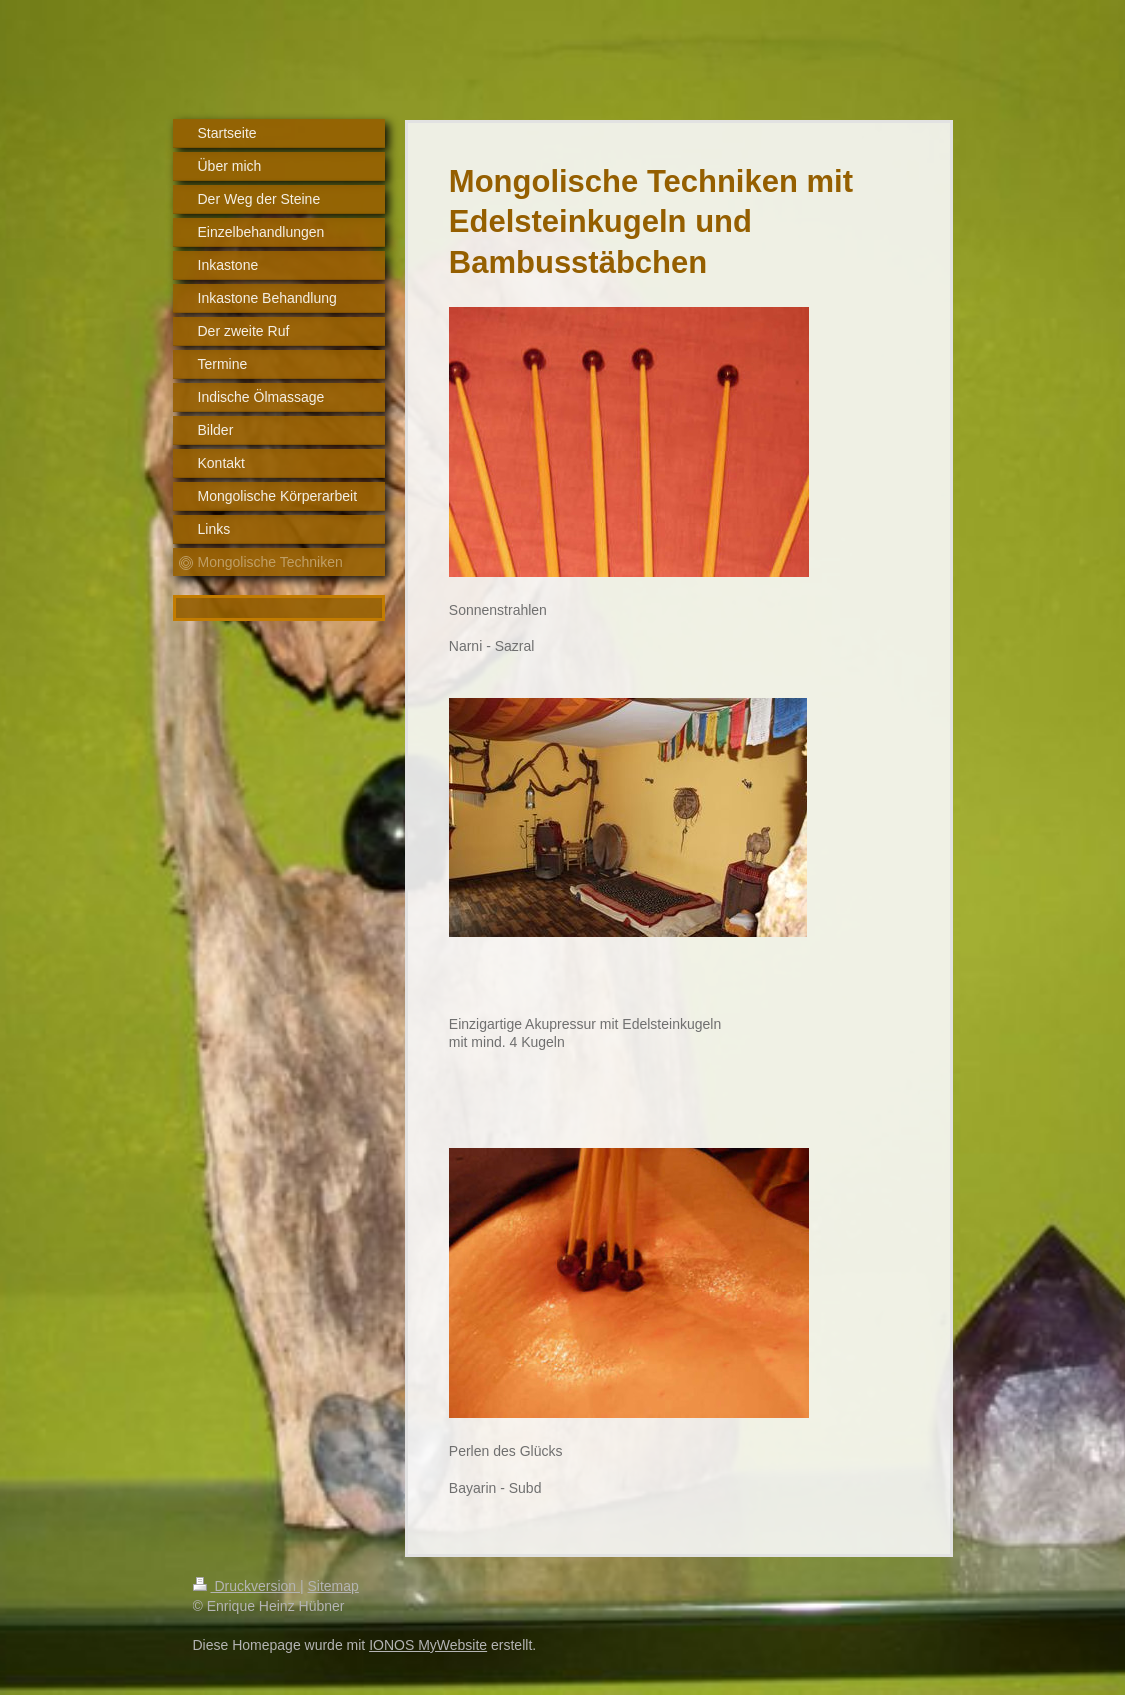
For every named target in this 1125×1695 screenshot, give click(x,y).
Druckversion (246, 1586)
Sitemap (333, 1586)
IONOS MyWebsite (428, 1645)
